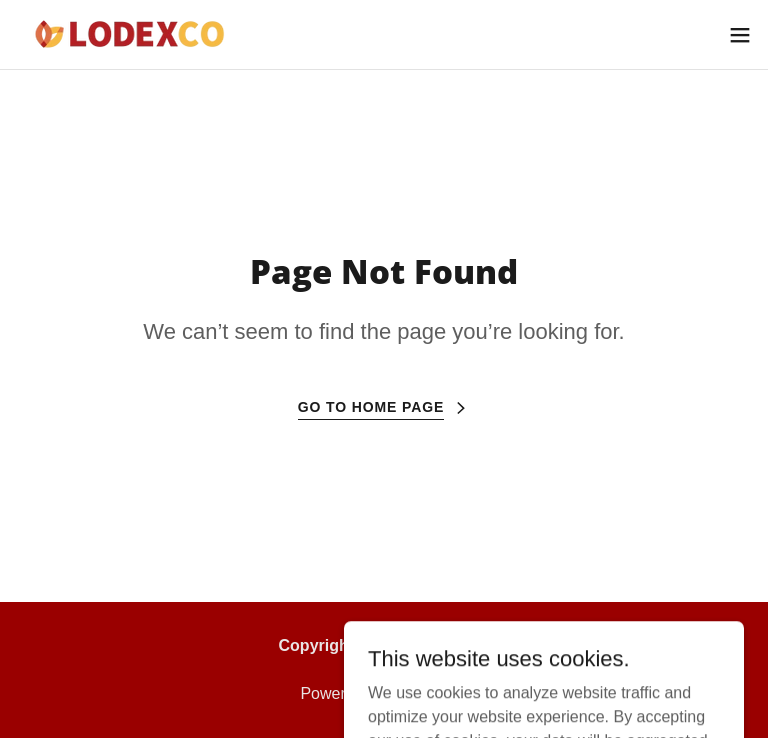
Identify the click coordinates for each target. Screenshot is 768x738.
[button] (740, 35)
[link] (142, 34)
